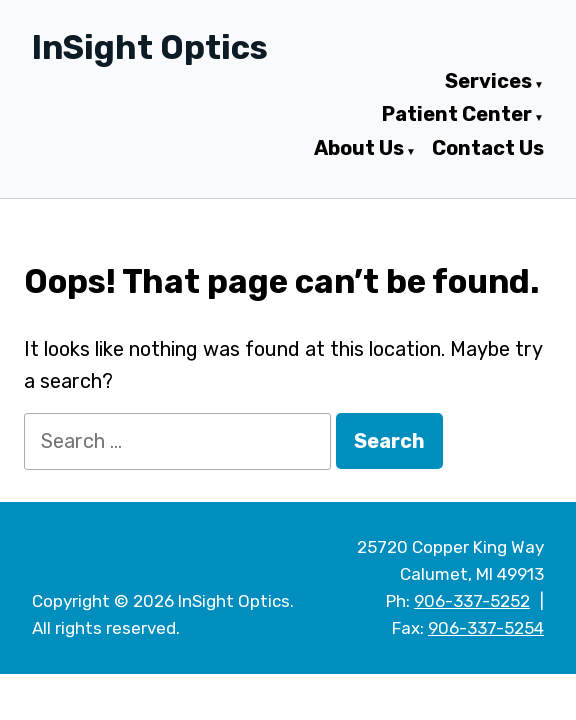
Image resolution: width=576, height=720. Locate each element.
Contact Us (488, 149)
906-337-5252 (472, 601)
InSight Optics (150, 47)
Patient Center (457, 116)
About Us (359, 149)
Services (488, 82)
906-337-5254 (486, 628)
